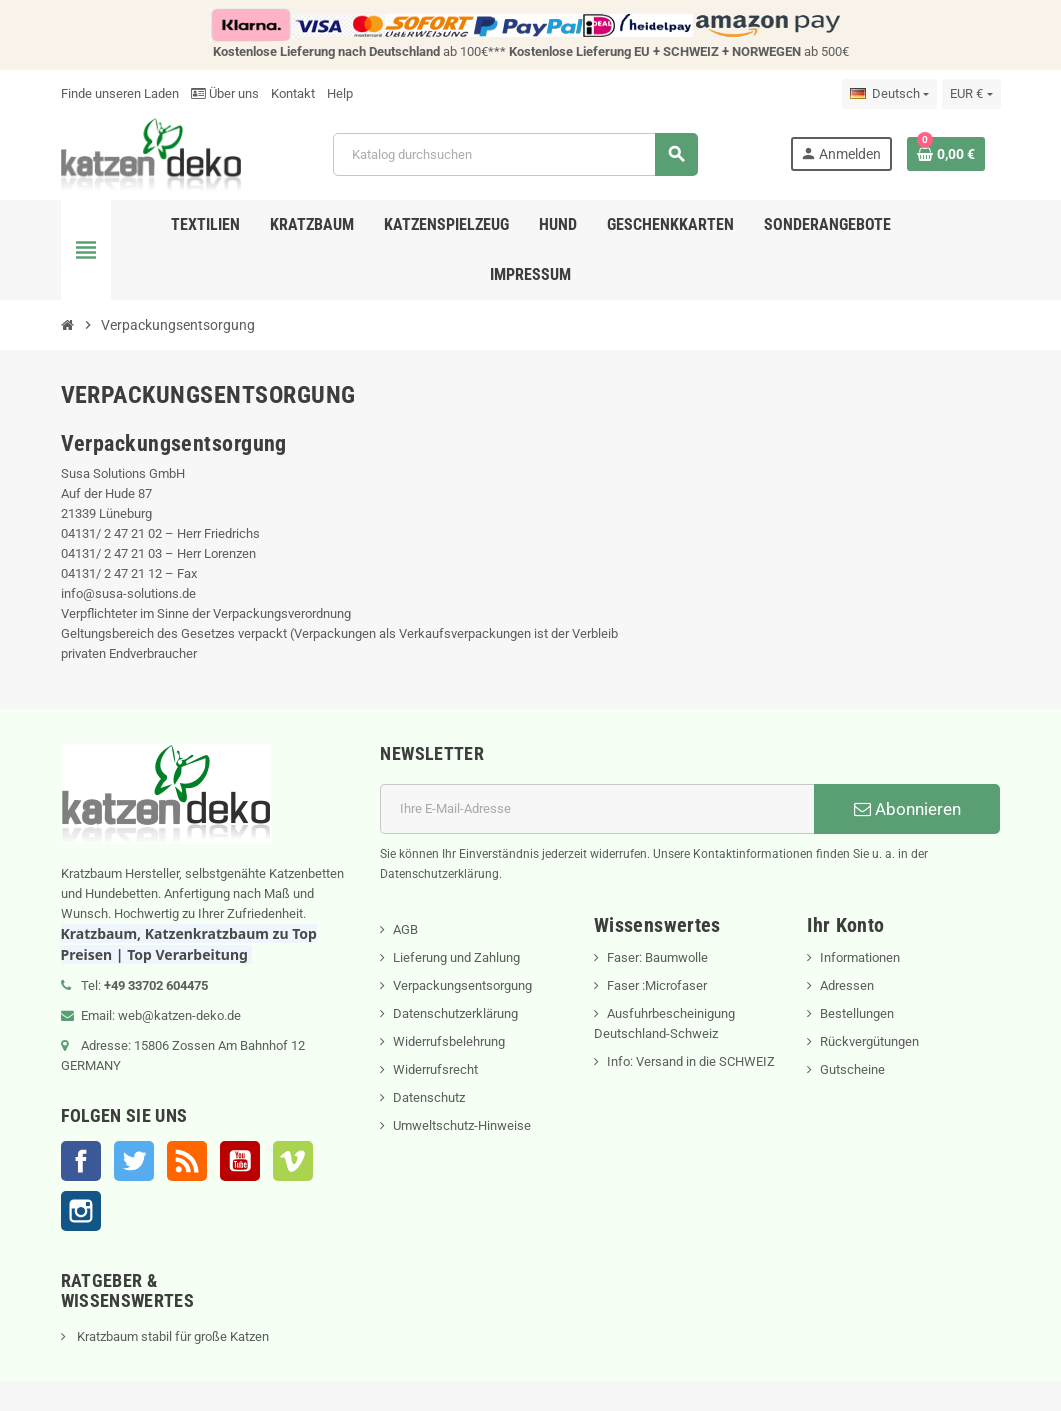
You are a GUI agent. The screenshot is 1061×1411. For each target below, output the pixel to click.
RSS (187, 1161)
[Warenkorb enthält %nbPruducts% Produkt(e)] (946, 154)
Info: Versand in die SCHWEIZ (691, 1061)
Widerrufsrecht (435, 1069)
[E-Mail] (597, 809)
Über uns (225, 93)
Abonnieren (907, 809)
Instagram (81, 1211)
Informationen (860, 957)
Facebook (81, 1161)
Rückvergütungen (869, 1041)
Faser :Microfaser (657, 985)
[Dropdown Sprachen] (889, 94)
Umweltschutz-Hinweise (462, 1125)
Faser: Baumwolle (657, 957)
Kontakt (293, 93)
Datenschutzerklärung (455, 1013)
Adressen (847, 985)
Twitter (134, 1161)
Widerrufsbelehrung (449, 1041)
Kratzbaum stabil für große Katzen (171, 1336)
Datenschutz (429, 1097)
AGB (405, 929)
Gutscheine (852, 1069)
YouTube (240, 1161)
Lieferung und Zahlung (456, 957)
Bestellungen (857, 1013)
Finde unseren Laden (120, 93)
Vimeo (293, 1161)
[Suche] (515, 154)
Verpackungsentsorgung (462, 985)
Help (340, 93)
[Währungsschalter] (971, 94)
